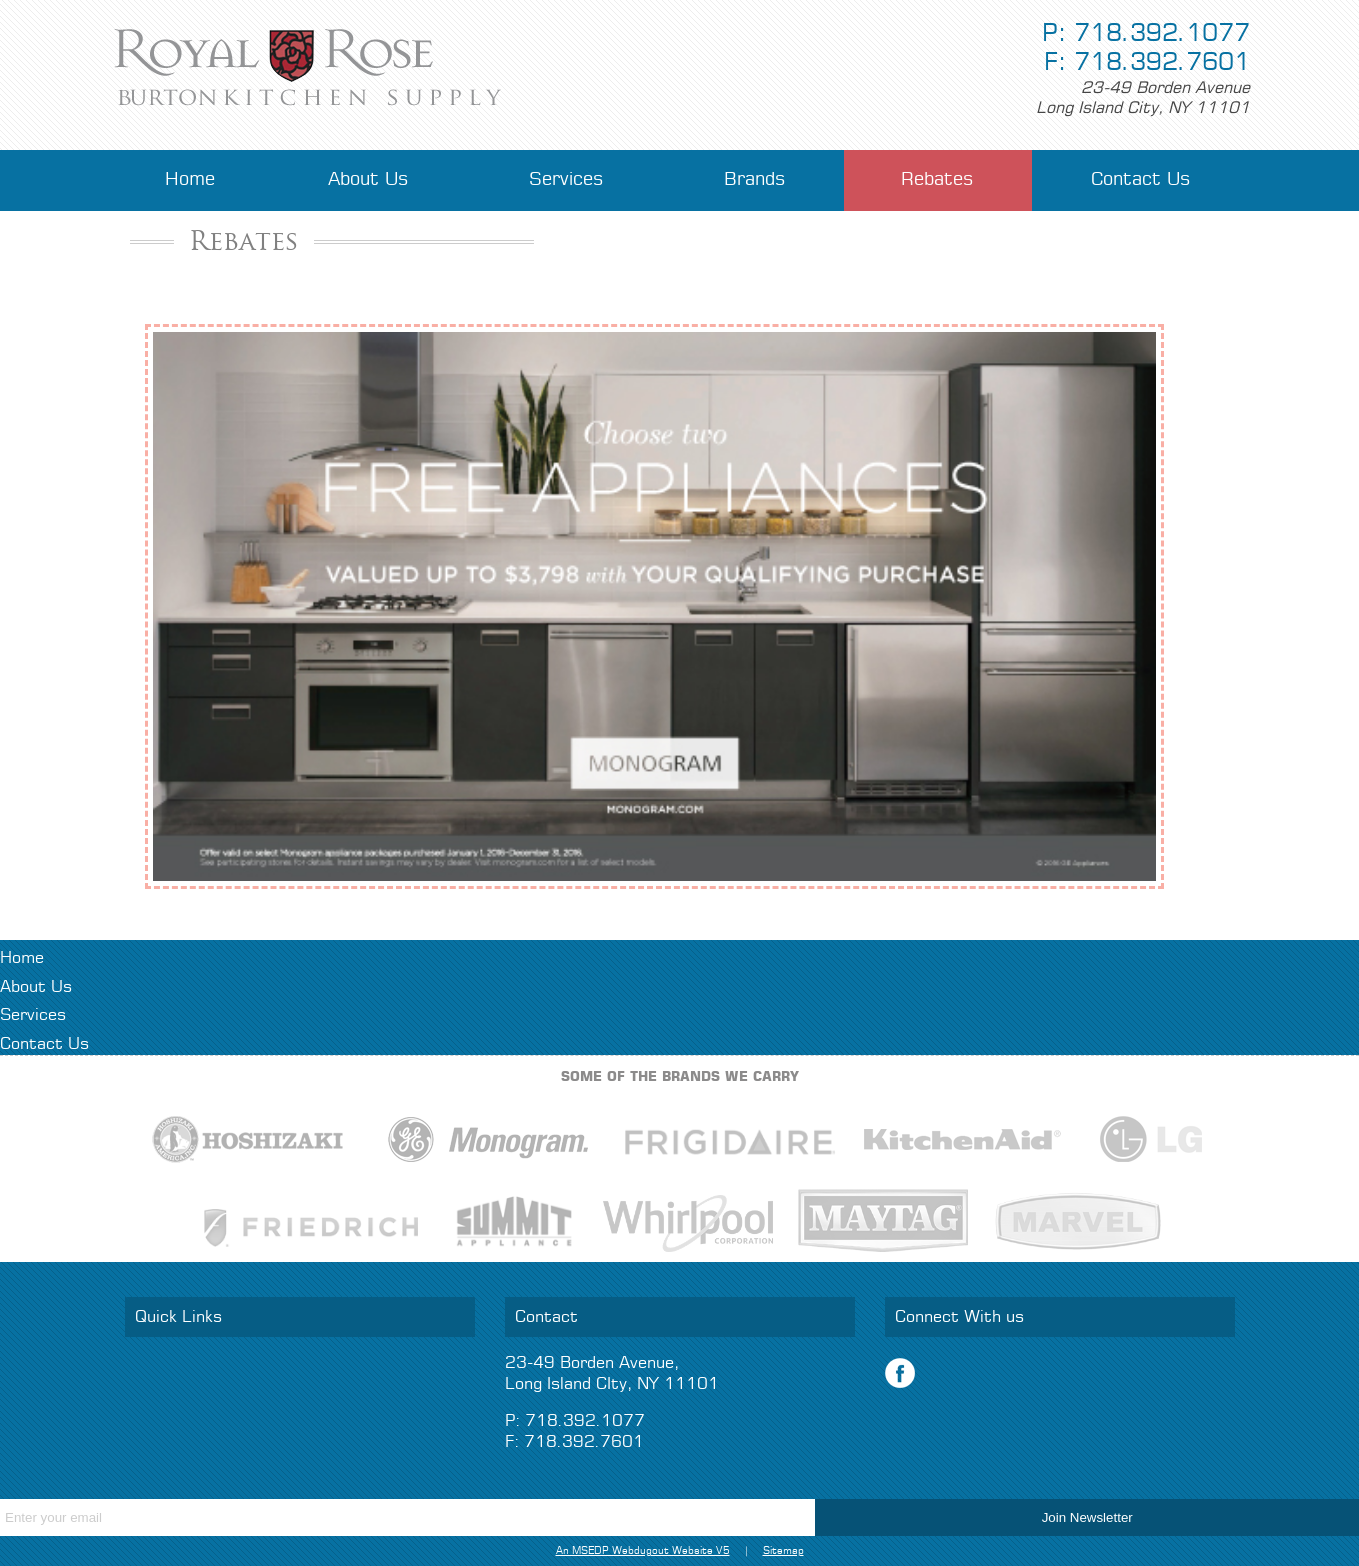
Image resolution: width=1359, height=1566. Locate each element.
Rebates (937, 180)
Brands (755, 180)
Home (190, 180)
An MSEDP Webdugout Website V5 (643, 1551)
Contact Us (1141, 180)
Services (566, 180)
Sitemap (783, 1551)
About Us (368, 180)
